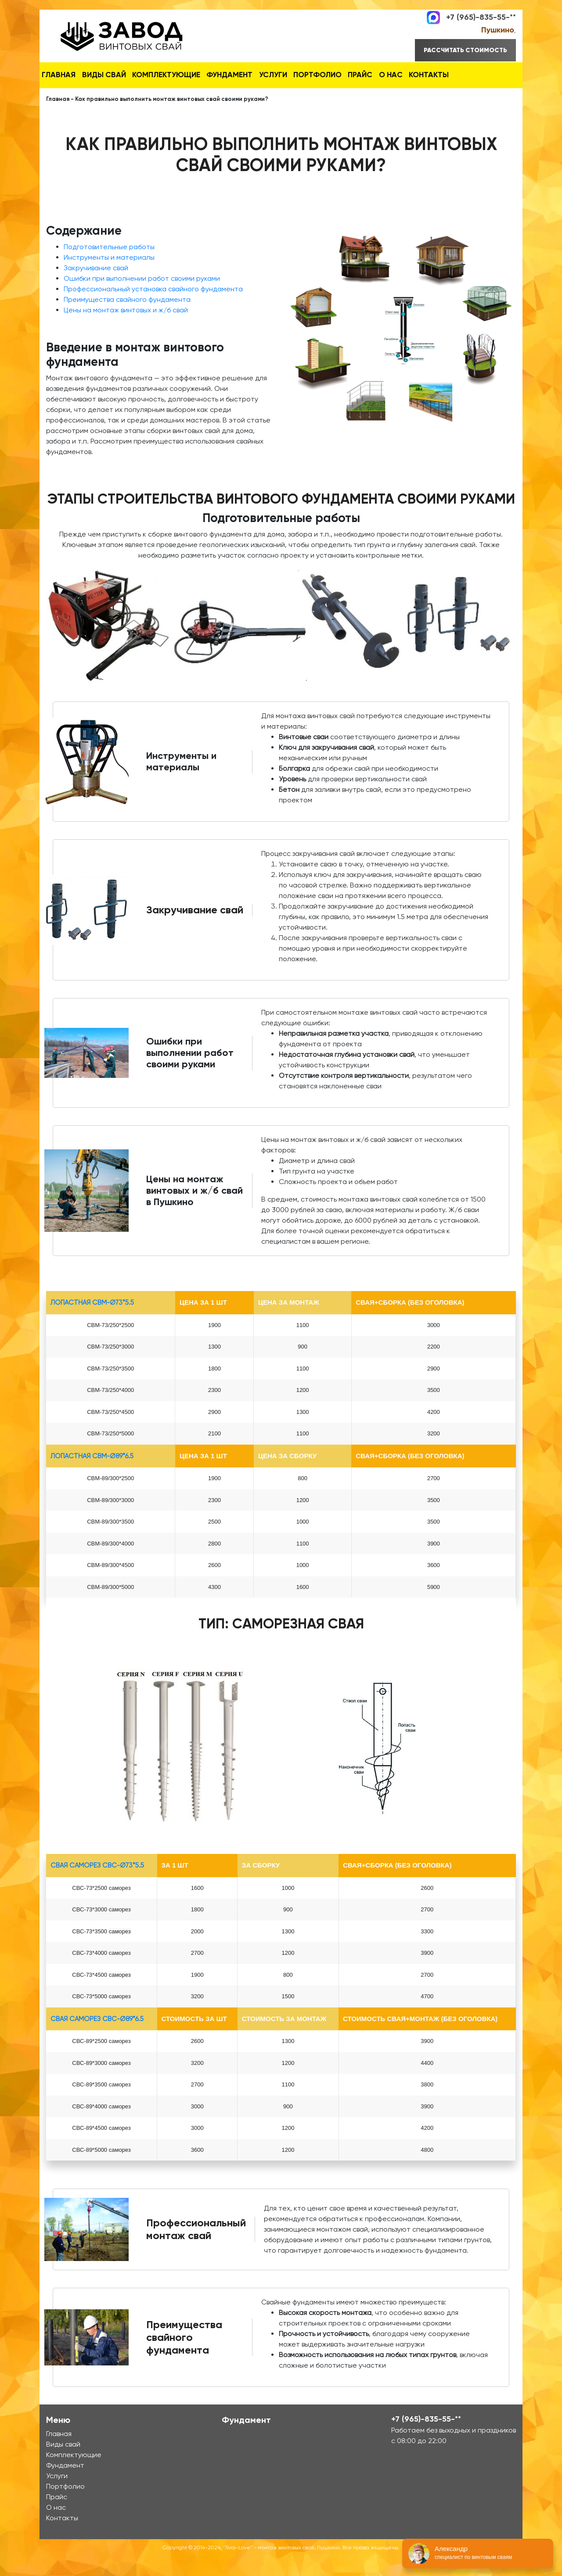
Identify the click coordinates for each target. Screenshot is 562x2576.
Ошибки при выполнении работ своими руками (142, 298)
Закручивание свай (96, 288)
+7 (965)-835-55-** (481, 16)
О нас (450, 74)
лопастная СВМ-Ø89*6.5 (91, 1476)
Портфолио (359, 74)
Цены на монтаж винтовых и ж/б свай (126, 330)
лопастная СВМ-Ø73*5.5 (92, 1323)
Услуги (306, 74)
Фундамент (254, 74)
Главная (63, 74)
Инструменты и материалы (109, 277)
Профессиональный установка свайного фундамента (153, 309)
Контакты (65, 97)
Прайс (410, 74)
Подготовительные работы (109, 267)
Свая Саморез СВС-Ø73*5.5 (97, 1886)
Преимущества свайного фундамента (127, 319)
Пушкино (497, 30)
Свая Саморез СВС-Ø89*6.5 (97, 2039)
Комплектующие (184, 74)
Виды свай (116, 74)
